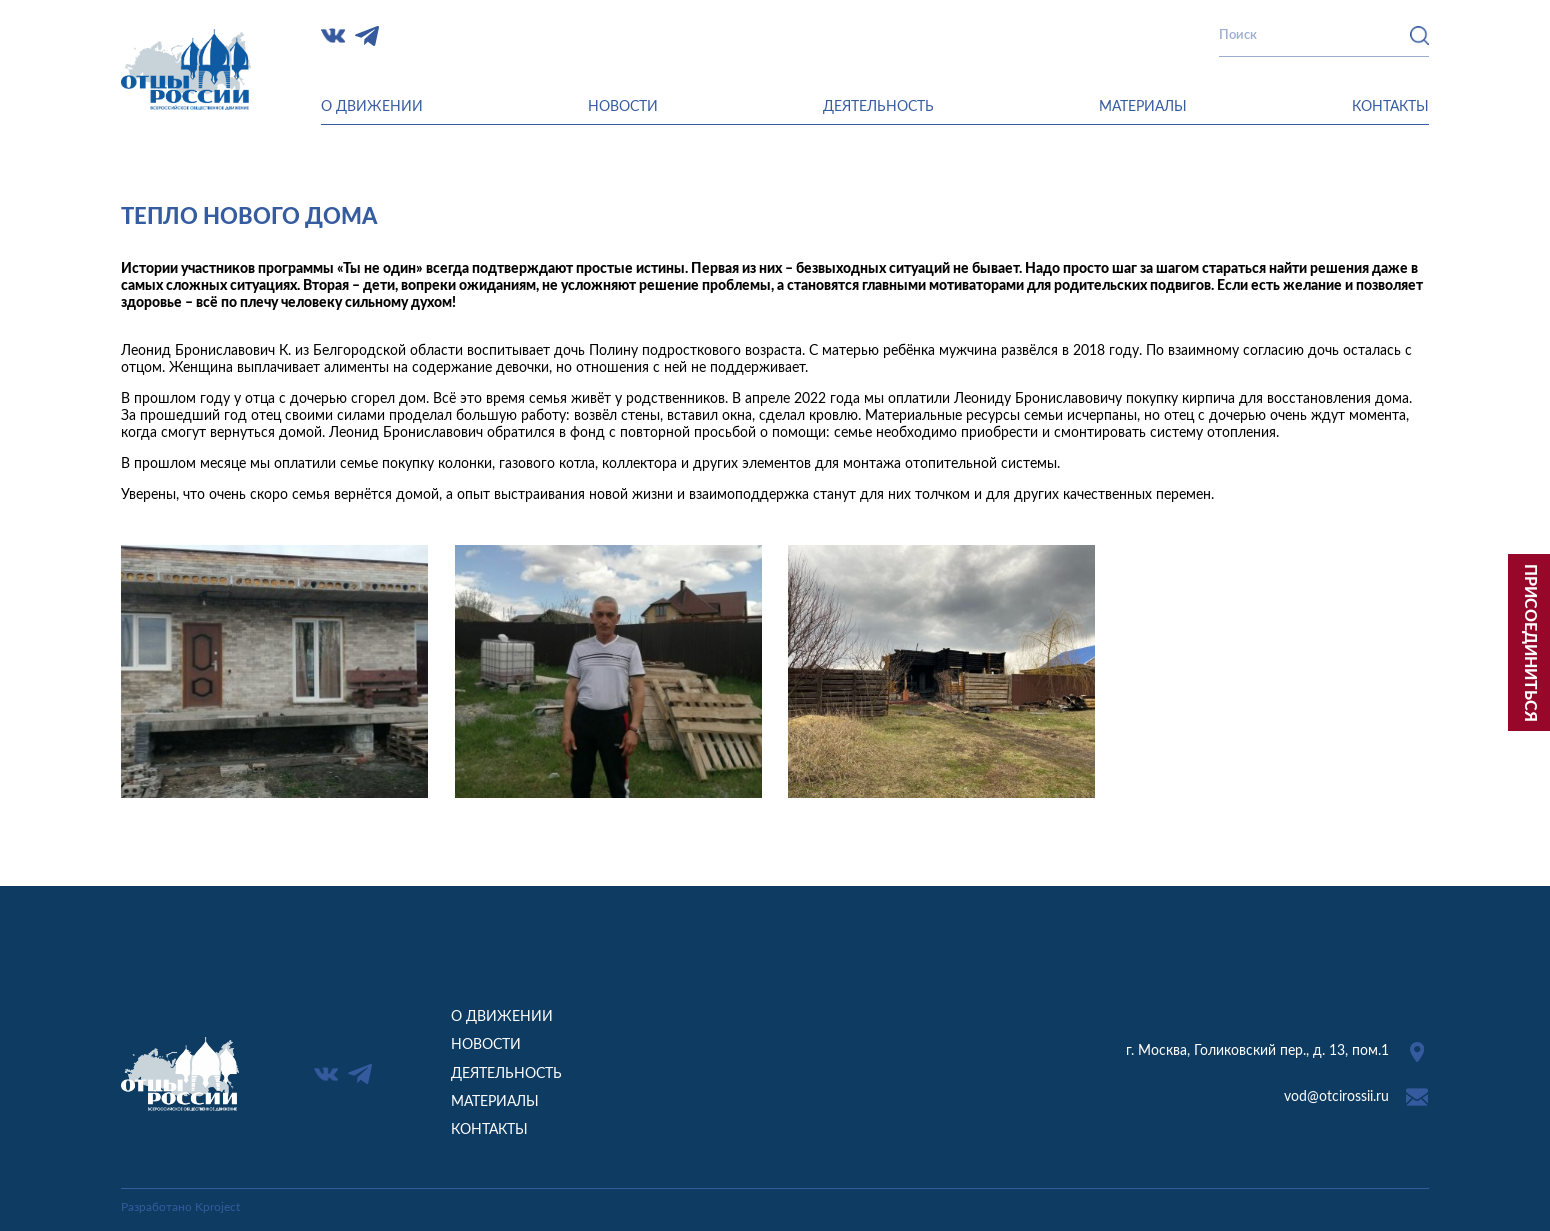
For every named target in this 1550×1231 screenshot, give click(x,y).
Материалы (1143, 107)
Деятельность (878, 107)
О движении (372, 107)
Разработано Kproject (180, 1207)
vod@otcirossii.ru (1336, 1097)
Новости (623, 107)
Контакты (1390, 107)
